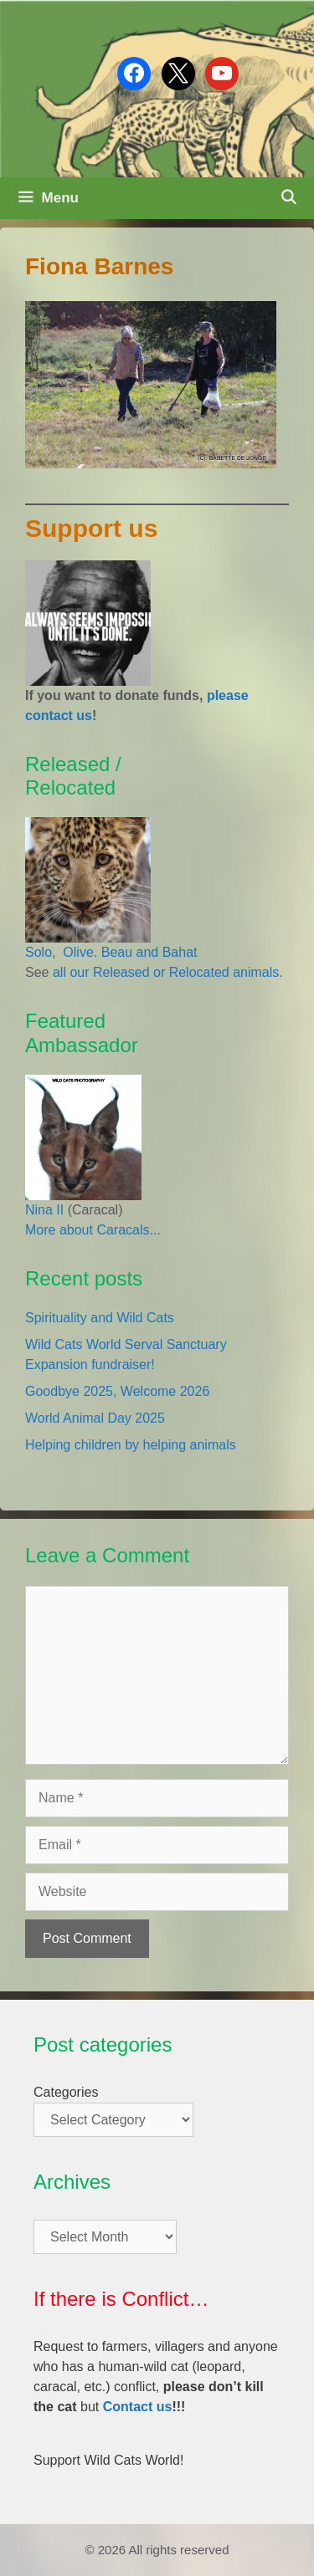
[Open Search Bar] (288, 198)
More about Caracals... (93, 1230)
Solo (38, 952)
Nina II (44, 1210)
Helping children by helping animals (130, 1445)
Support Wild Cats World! (108, 2460)
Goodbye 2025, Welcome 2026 (117, 1391)
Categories (65, 2092)
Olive (76, 952)
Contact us (137, 2407)
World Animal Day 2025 (95, 1418)
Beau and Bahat (149, 952)
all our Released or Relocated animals (166, 972)
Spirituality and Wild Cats (99, 1318)
